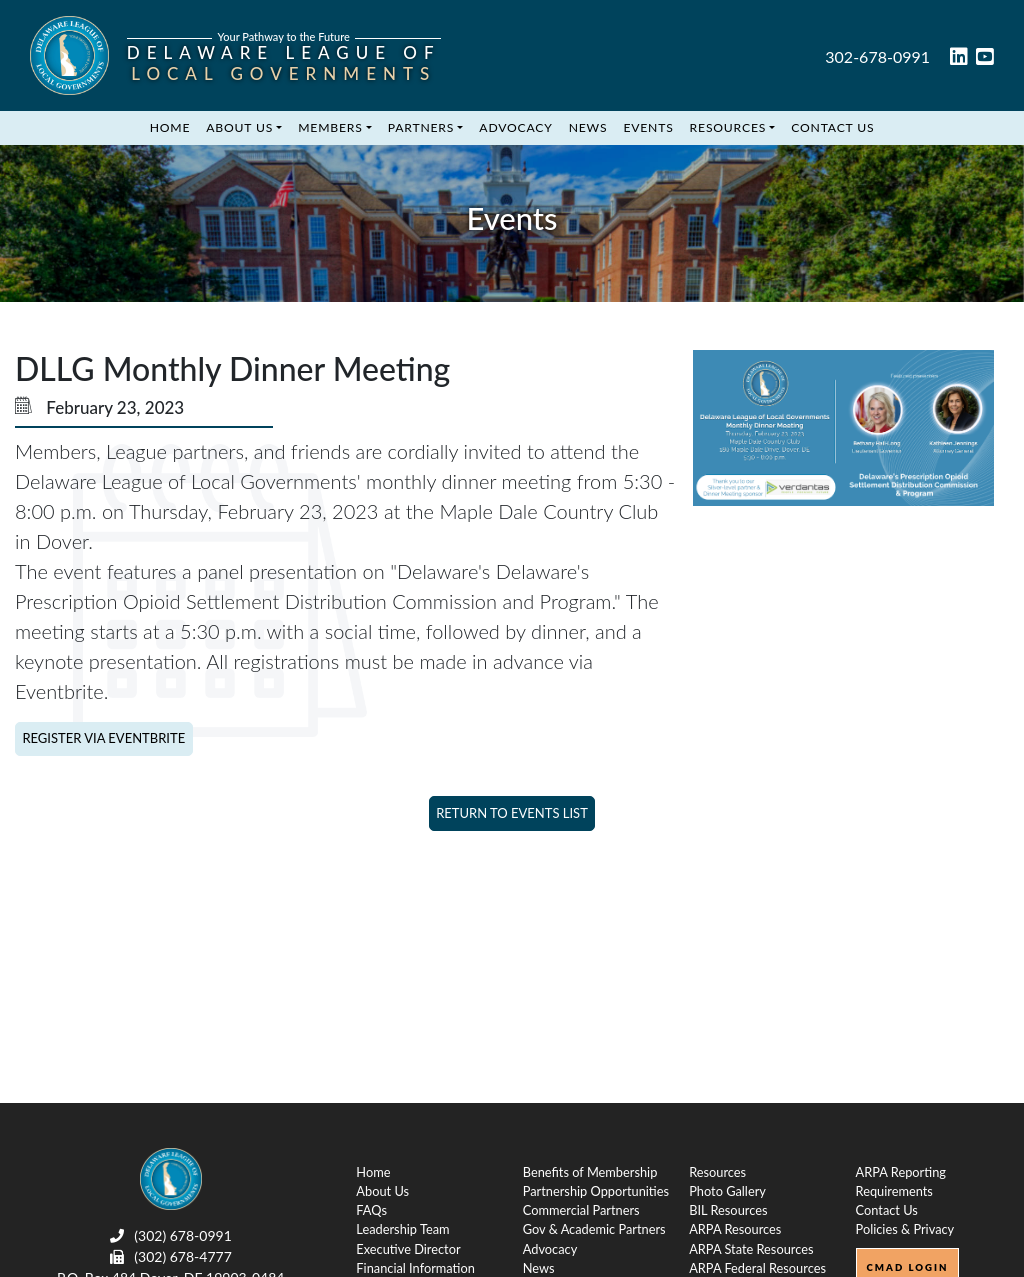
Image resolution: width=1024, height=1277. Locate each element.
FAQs (371, 1210)
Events (648, 127)
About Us (239, 127)
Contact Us (832, 127)
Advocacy (515, 127)
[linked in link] (959, 58)
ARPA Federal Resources (757, 1268)
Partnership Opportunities (596, 1191)
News (588, 127)
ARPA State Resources (751, 1249)
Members (330, 127)
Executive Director (408, 1249)
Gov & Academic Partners (594, 1229)
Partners (421, 127)
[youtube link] (985, 58)
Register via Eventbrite (103, 738)
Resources (728, 127)
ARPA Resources (735, 1229)
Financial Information (415, 1268)
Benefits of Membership (590, 1172)
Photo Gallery (727, 1191)
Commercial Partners (581, 1210)
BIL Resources (728, 1210)
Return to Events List (512, 813)
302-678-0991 (877, 56)
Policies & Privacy (905, 1229)
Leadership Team (402, 1229)
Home (170, 127)
